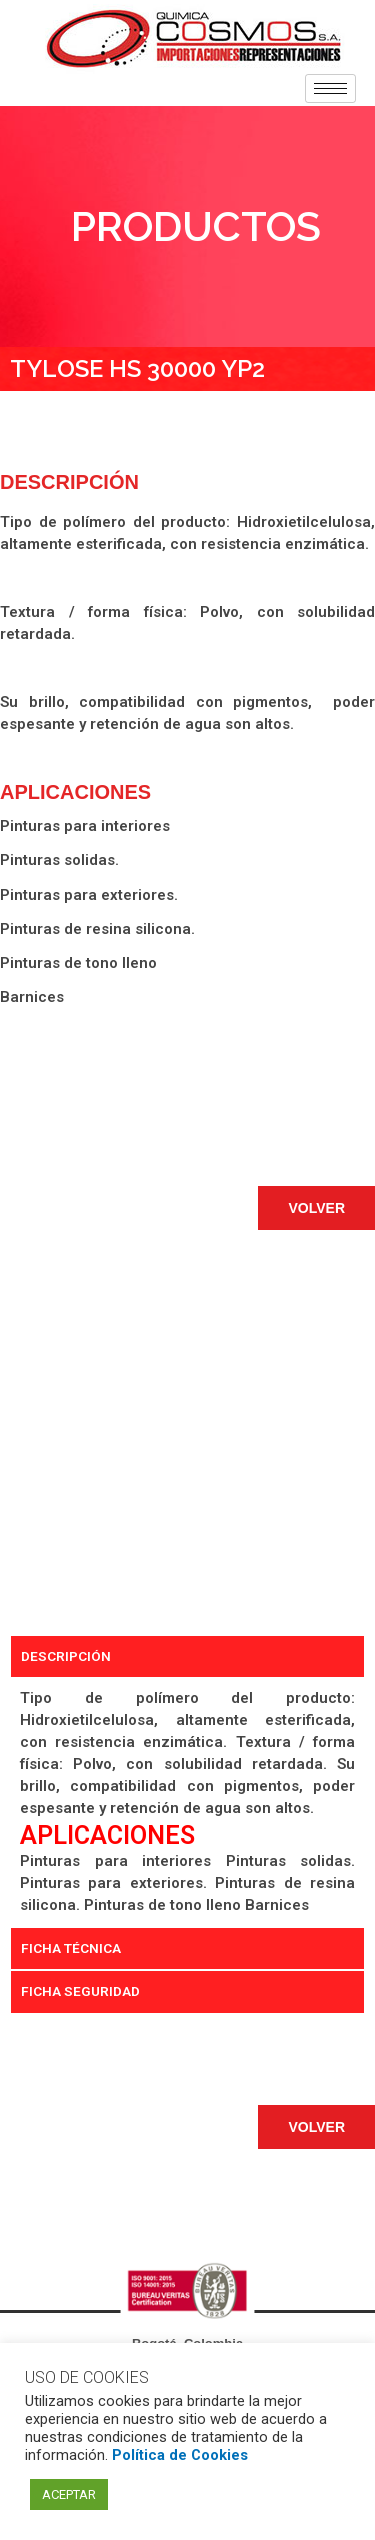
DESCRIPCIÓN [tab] (66, 1656)
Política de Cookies (180, 2455)
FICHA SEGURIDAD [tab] (80, 1991)
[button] (316, 1208)
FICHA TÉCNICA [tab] (71, 1948)
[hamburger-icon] (330, 88)
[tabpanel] (187, 1802)
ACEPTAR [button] (69, 2494)
